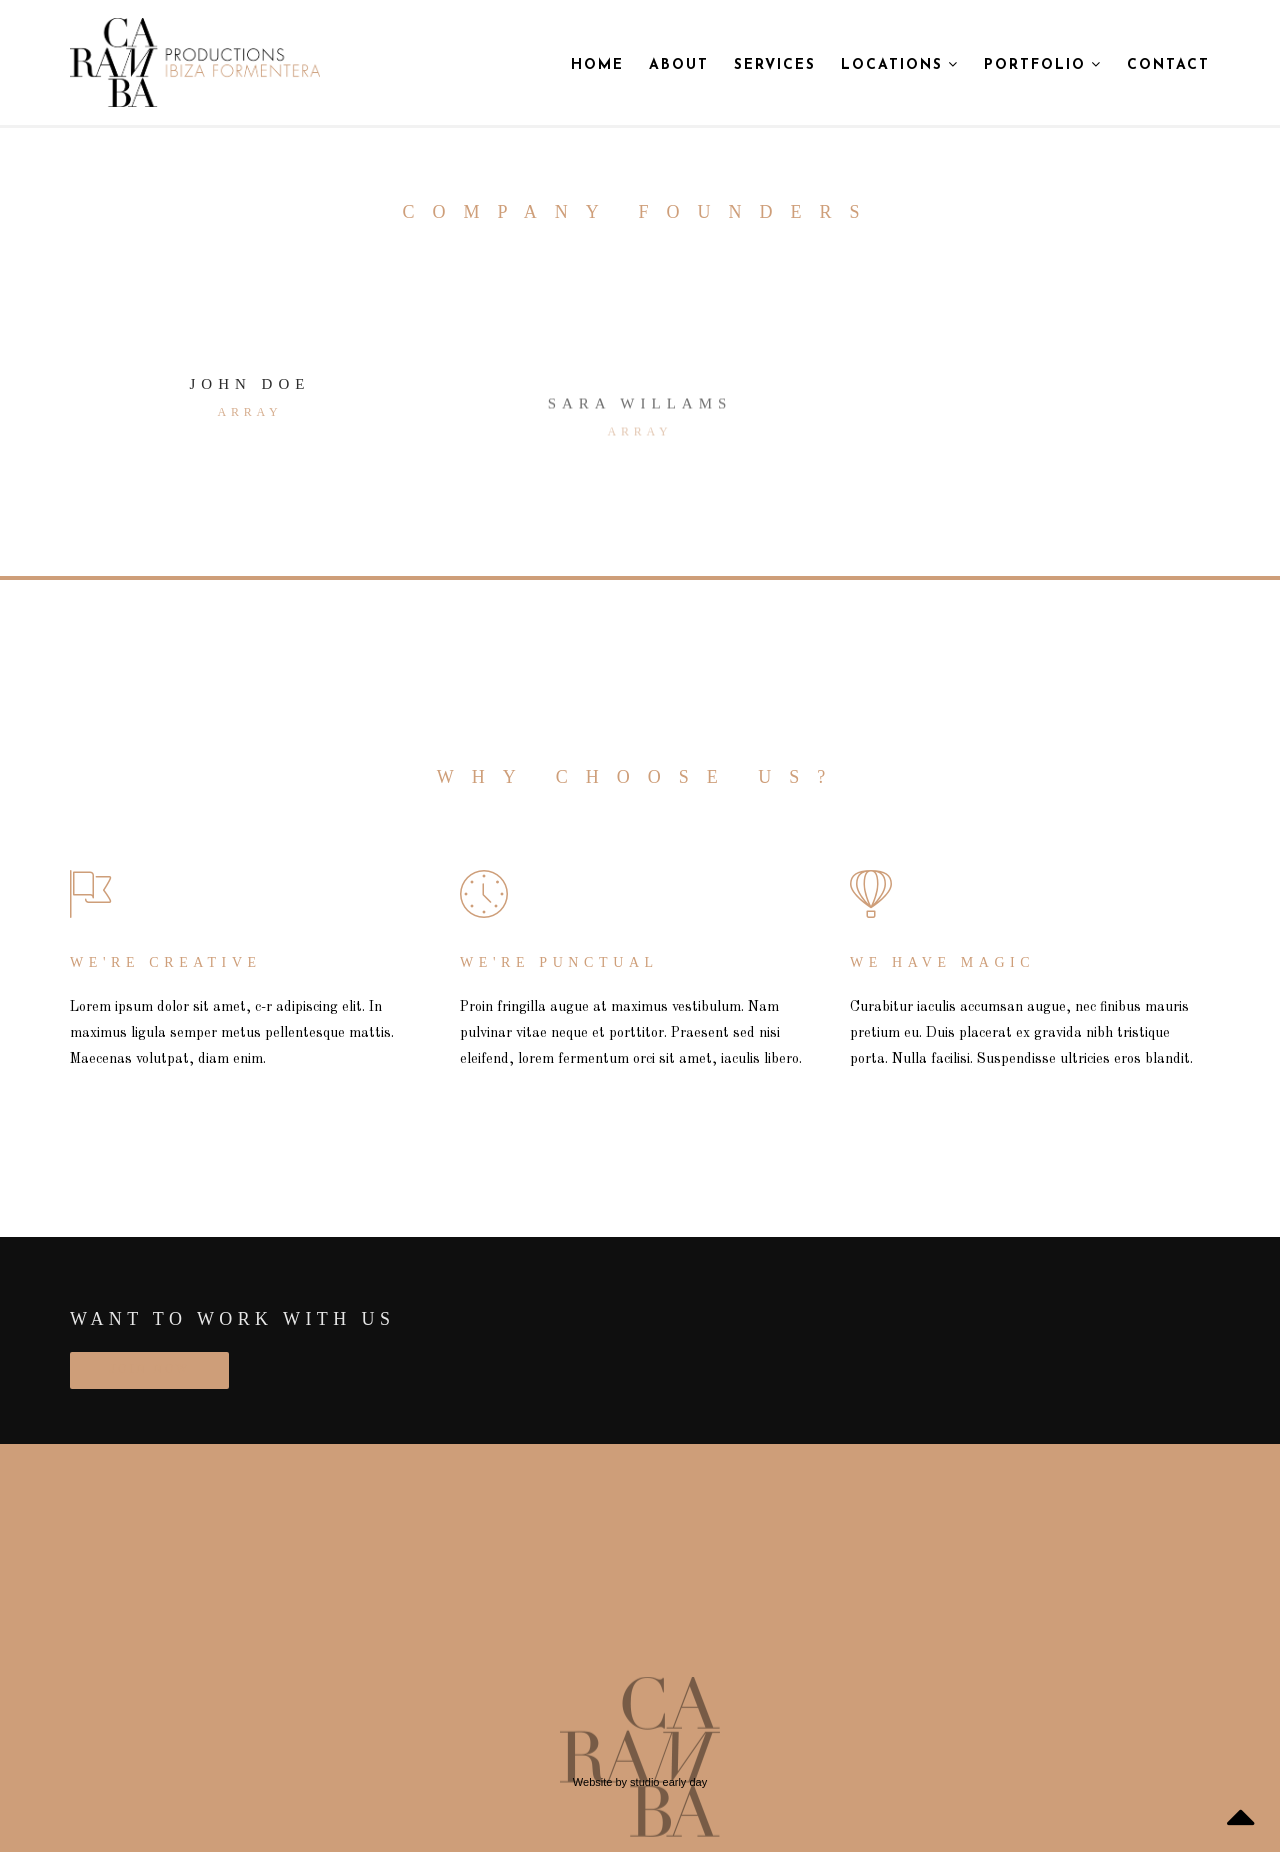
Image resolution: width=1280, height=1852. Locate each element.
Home (597, 65)
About (679, 65)
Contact (1168, 65)
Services (775, 65)
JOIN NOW (149, 1370)
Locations (900, 65)
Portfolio (1043, 65)
